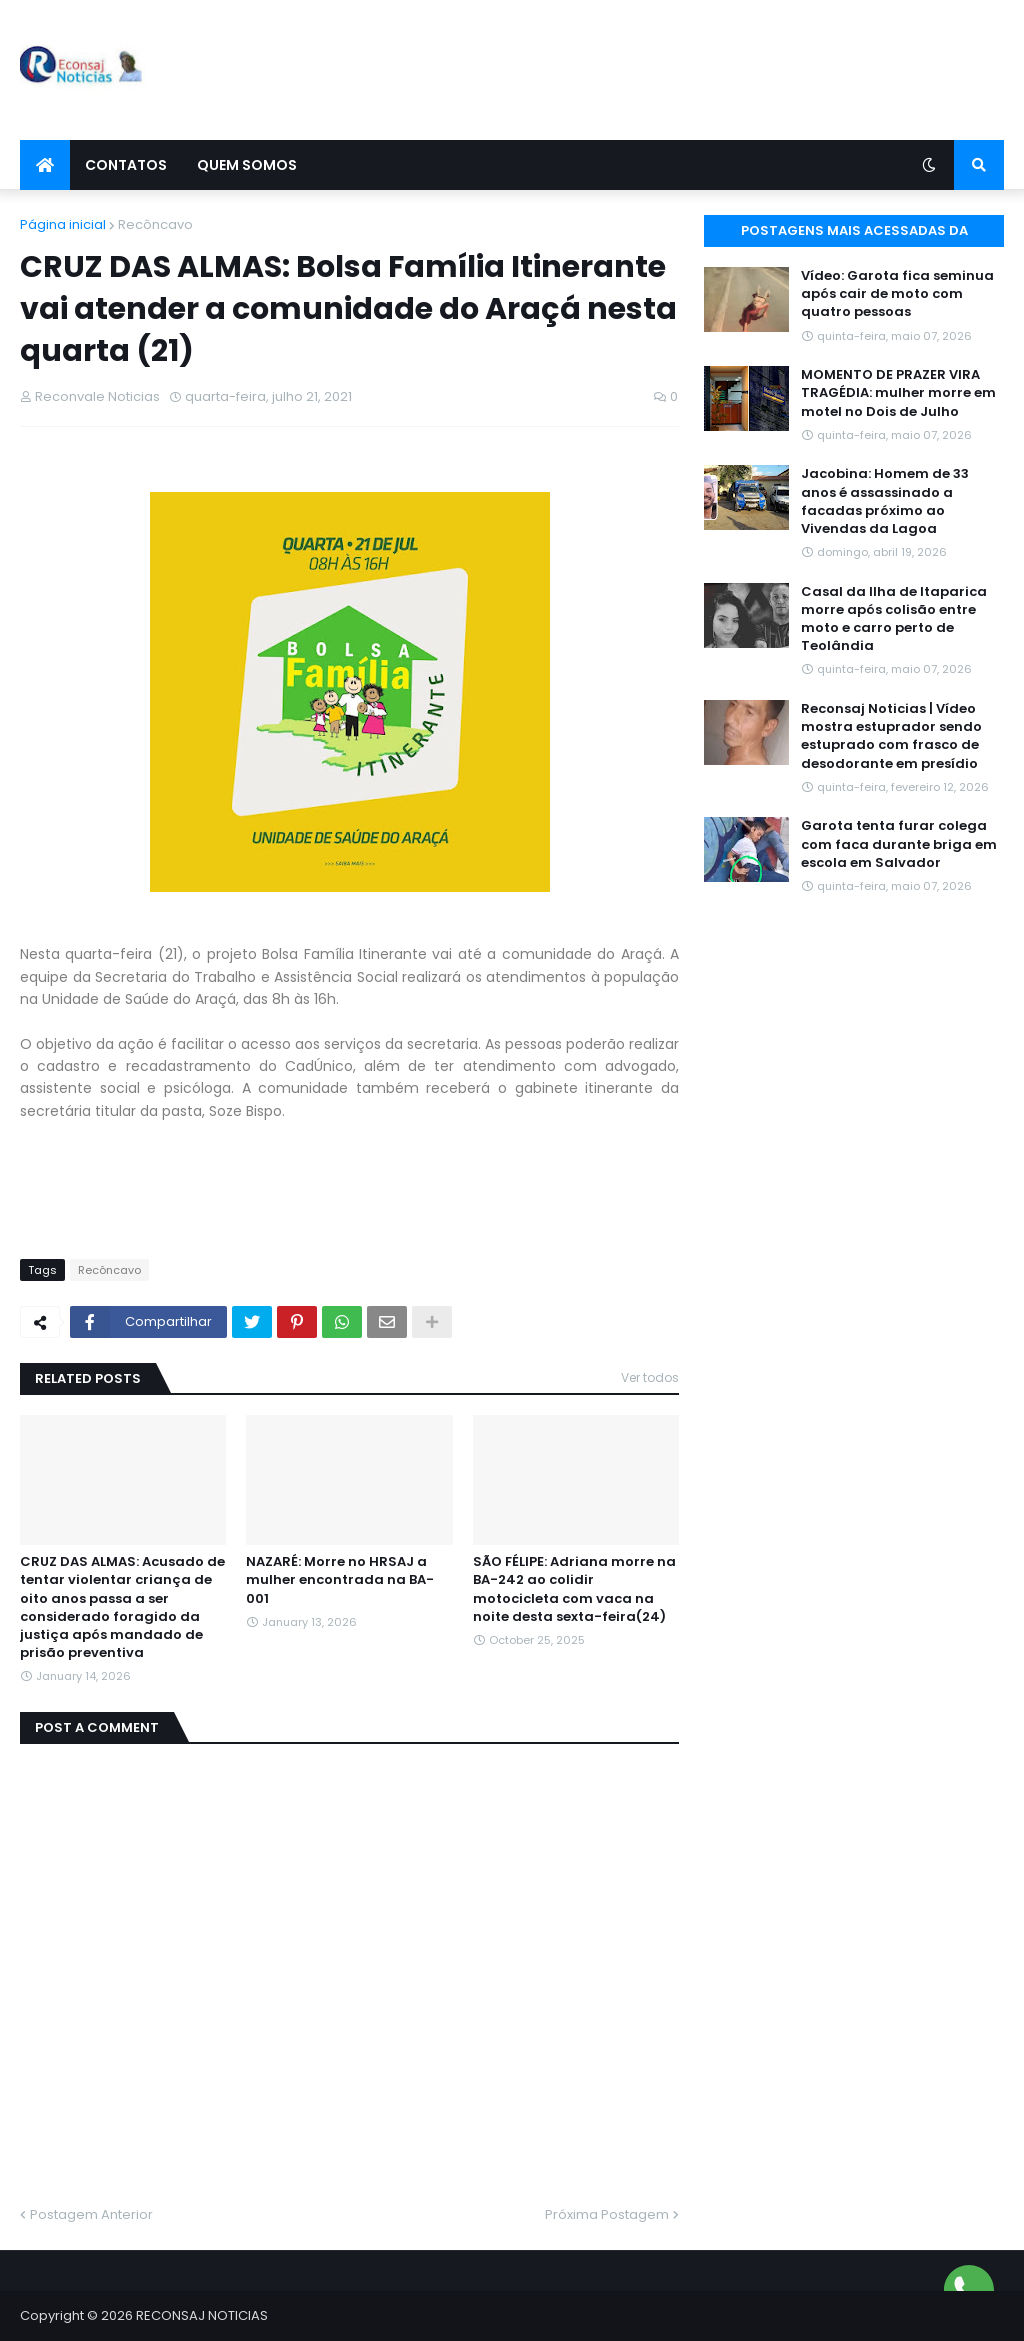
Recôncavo (155, 224)
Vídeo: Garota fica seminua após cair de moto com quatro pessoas (897, 294)
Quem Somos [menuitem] (247, 165)
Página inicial (63, 224)
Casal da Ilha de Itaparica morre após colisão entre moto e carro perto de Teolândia (894, 619)
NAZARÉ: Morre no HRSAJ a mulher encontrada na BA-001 (340, 1580)
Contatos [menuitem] (126, 165)
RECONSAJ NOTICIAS (202, 2315)
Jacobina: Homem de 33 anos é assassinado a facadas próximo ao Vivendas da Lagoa (885, 501)
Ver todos (650, 1377)
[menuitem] (45, 165)
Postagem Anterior (91, 2214)
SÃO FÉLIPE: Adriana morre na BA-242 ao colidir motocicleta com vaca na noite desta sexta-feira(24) (574, 1589)
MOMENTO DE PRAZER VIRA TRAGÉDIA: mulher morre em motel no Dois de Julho (898, 393)
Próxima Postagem (607, 2214)
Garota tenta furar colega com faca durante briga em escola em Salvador (899, 844)
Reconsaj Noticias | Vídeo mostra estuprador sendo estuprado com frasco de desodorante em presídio (891, 736)
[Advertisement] (640, 70)
